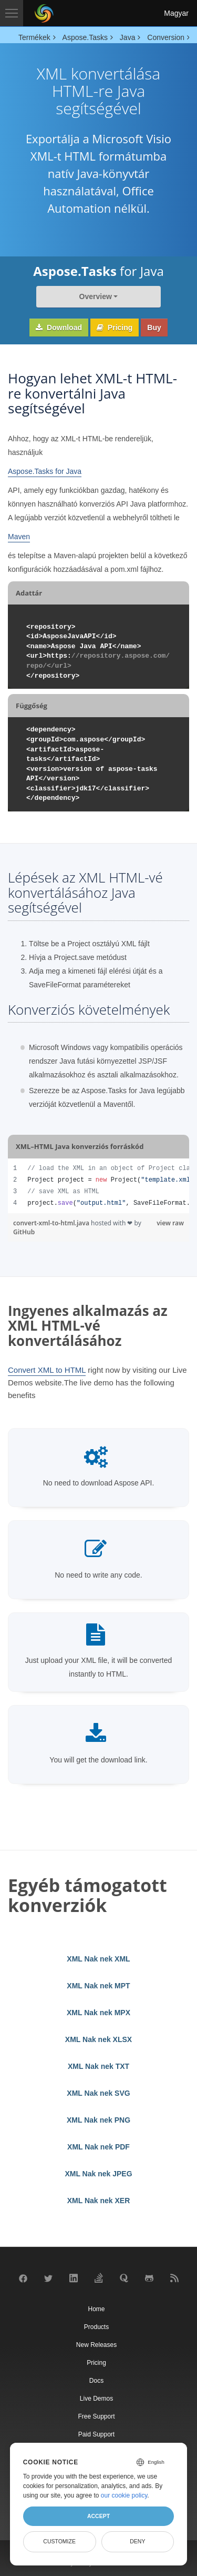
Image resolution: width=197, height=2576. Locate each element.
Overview (95, 296)
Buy (154, 327)
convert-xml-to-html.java (52, 1222)
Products (96, 2327)
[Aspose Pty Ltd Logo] (44, 13)
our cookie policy (124, 2495)
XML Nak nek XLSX (98, 2039)
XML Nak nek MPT (98, 1985)
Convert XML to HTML (47, 1369)
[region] (98, 1186)
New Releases (96, 2345)
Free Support (96, 2416)
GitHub (24, 1231)
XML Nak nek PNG (98, 2120)
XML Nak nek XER (98, 2200)
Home (96, 2309)
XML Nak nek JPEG (98, 2173)
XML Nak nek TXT (98, 2066)
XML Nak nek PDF (98, 2147)
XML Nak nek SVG (98, 2093)
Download (59, 327)
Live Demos (96, 2398)
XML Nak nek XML (98, 1959)
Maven (19, 536)
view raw (170, 1222)
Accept (98, 2516)
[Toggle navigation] (11, 13)
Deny (137, 2541)
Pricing (114, 327)
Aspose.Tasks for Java (44, 471)
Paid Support (96, 2434)
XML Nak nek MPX (98, 2012)
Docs (96, 2380)
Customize (59, 2541)
